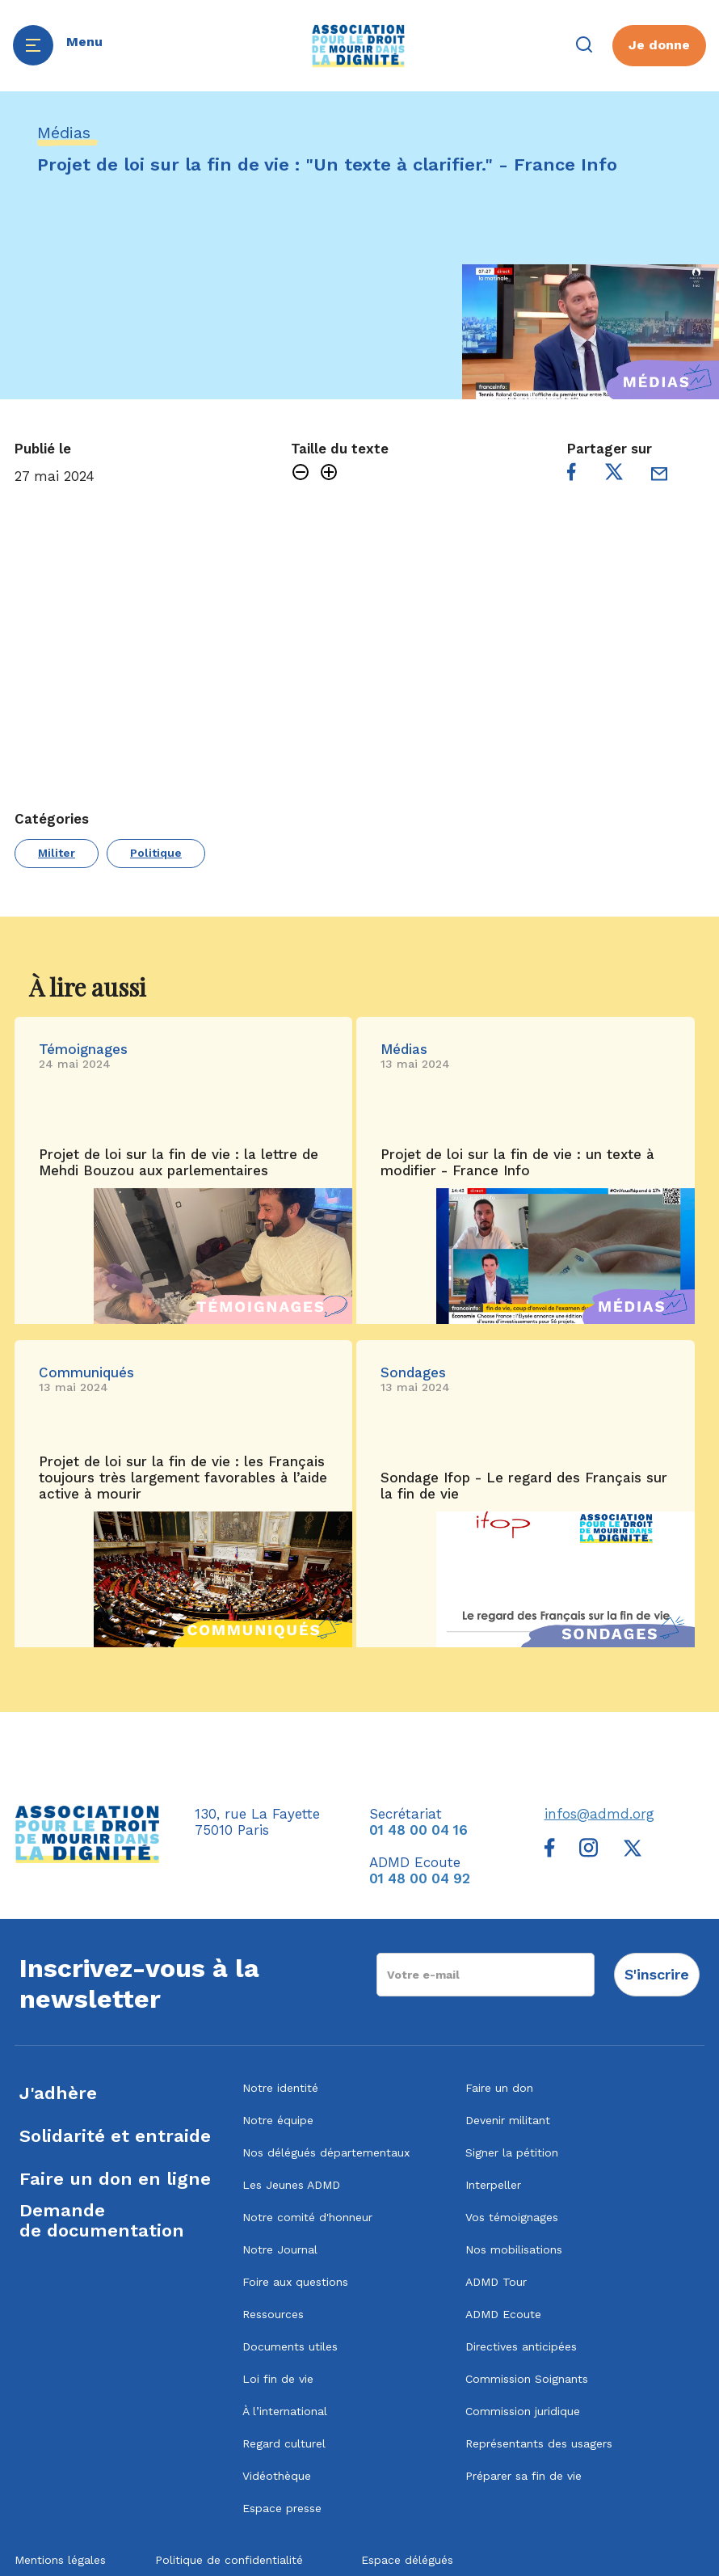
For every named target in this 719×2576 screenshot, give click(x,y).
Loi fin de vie (277, 2378)
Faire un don (499, 2087)
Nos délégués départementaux (326, 2152)
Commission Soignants (526, 2378)
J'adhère (58, 2093)
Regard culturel (284, 2443)
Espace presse (282, 2508)
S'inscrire (656, 1974)
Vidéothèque (276, 2475)
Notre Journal (279, 2249)
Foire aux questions (295, 2281)
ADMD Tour (496, 2281)
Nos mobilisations (513, 2249)
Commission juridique (522, 2411)
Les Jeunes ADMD (291, 2184)
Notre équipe (277, 2120)
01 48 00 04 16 (418, 1830)
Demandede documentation (101, 2220)
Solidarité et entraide (115, 2136)
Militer (56, 852)
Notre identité (280, 2087)
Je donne (659, 45)
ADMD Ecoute (503, 2314)
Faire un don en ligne (115, 2179)
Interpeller (493, 2184)
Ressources (273, 2314)
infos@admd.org (599, 1814)
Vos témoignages (511, 2217)
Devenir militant (507, 2120)
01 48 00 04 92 (419, 1878)
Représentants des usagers (538, 2443)
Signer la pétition (511, 2152)
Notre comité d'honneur (307, 2217)
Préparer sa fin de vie (523, 2475)
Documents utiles (290, 2346)
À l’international (284, 2411)
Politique (156, 852)
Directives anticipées (521, 2346)
